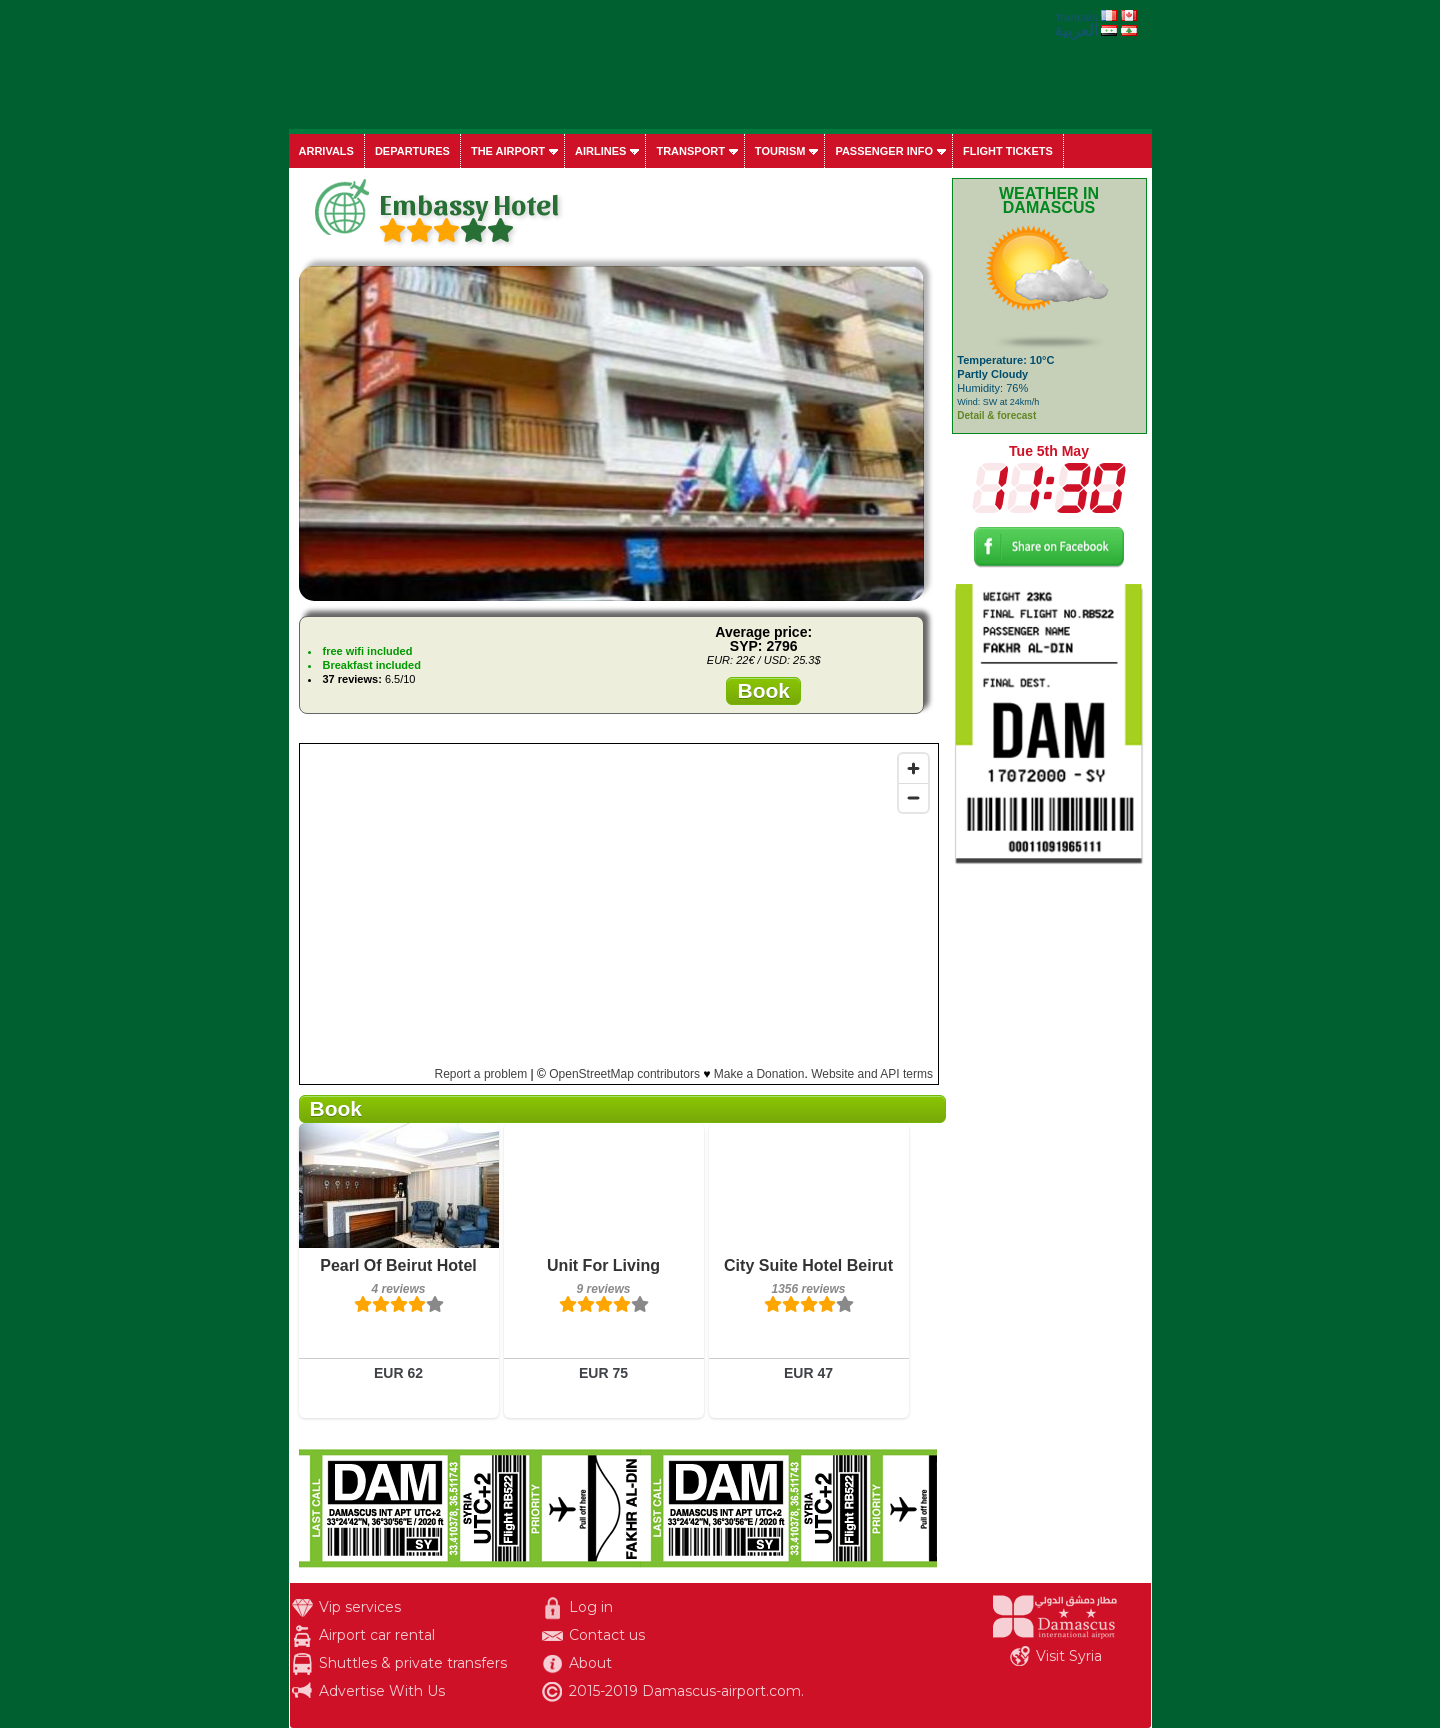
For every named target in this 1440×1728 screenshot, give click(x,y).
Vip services (360, 1607)
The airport (508, 151)
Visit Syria (1069, 1656)
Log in (591, 1607)
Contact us (607, 1635)
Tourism (780, 151)
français (1077, 17)
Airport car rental (377, 1635)
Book (763, 690)
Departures (412, 151)
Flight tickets (1008, 151)
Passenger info (884, 151)
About (590, 1663)
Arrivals (326, 151)
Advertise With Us (382, 1691)
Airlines (600, 151)
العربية (1076, 30)
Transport (690, 151)
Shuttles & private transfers (413, 1663)
